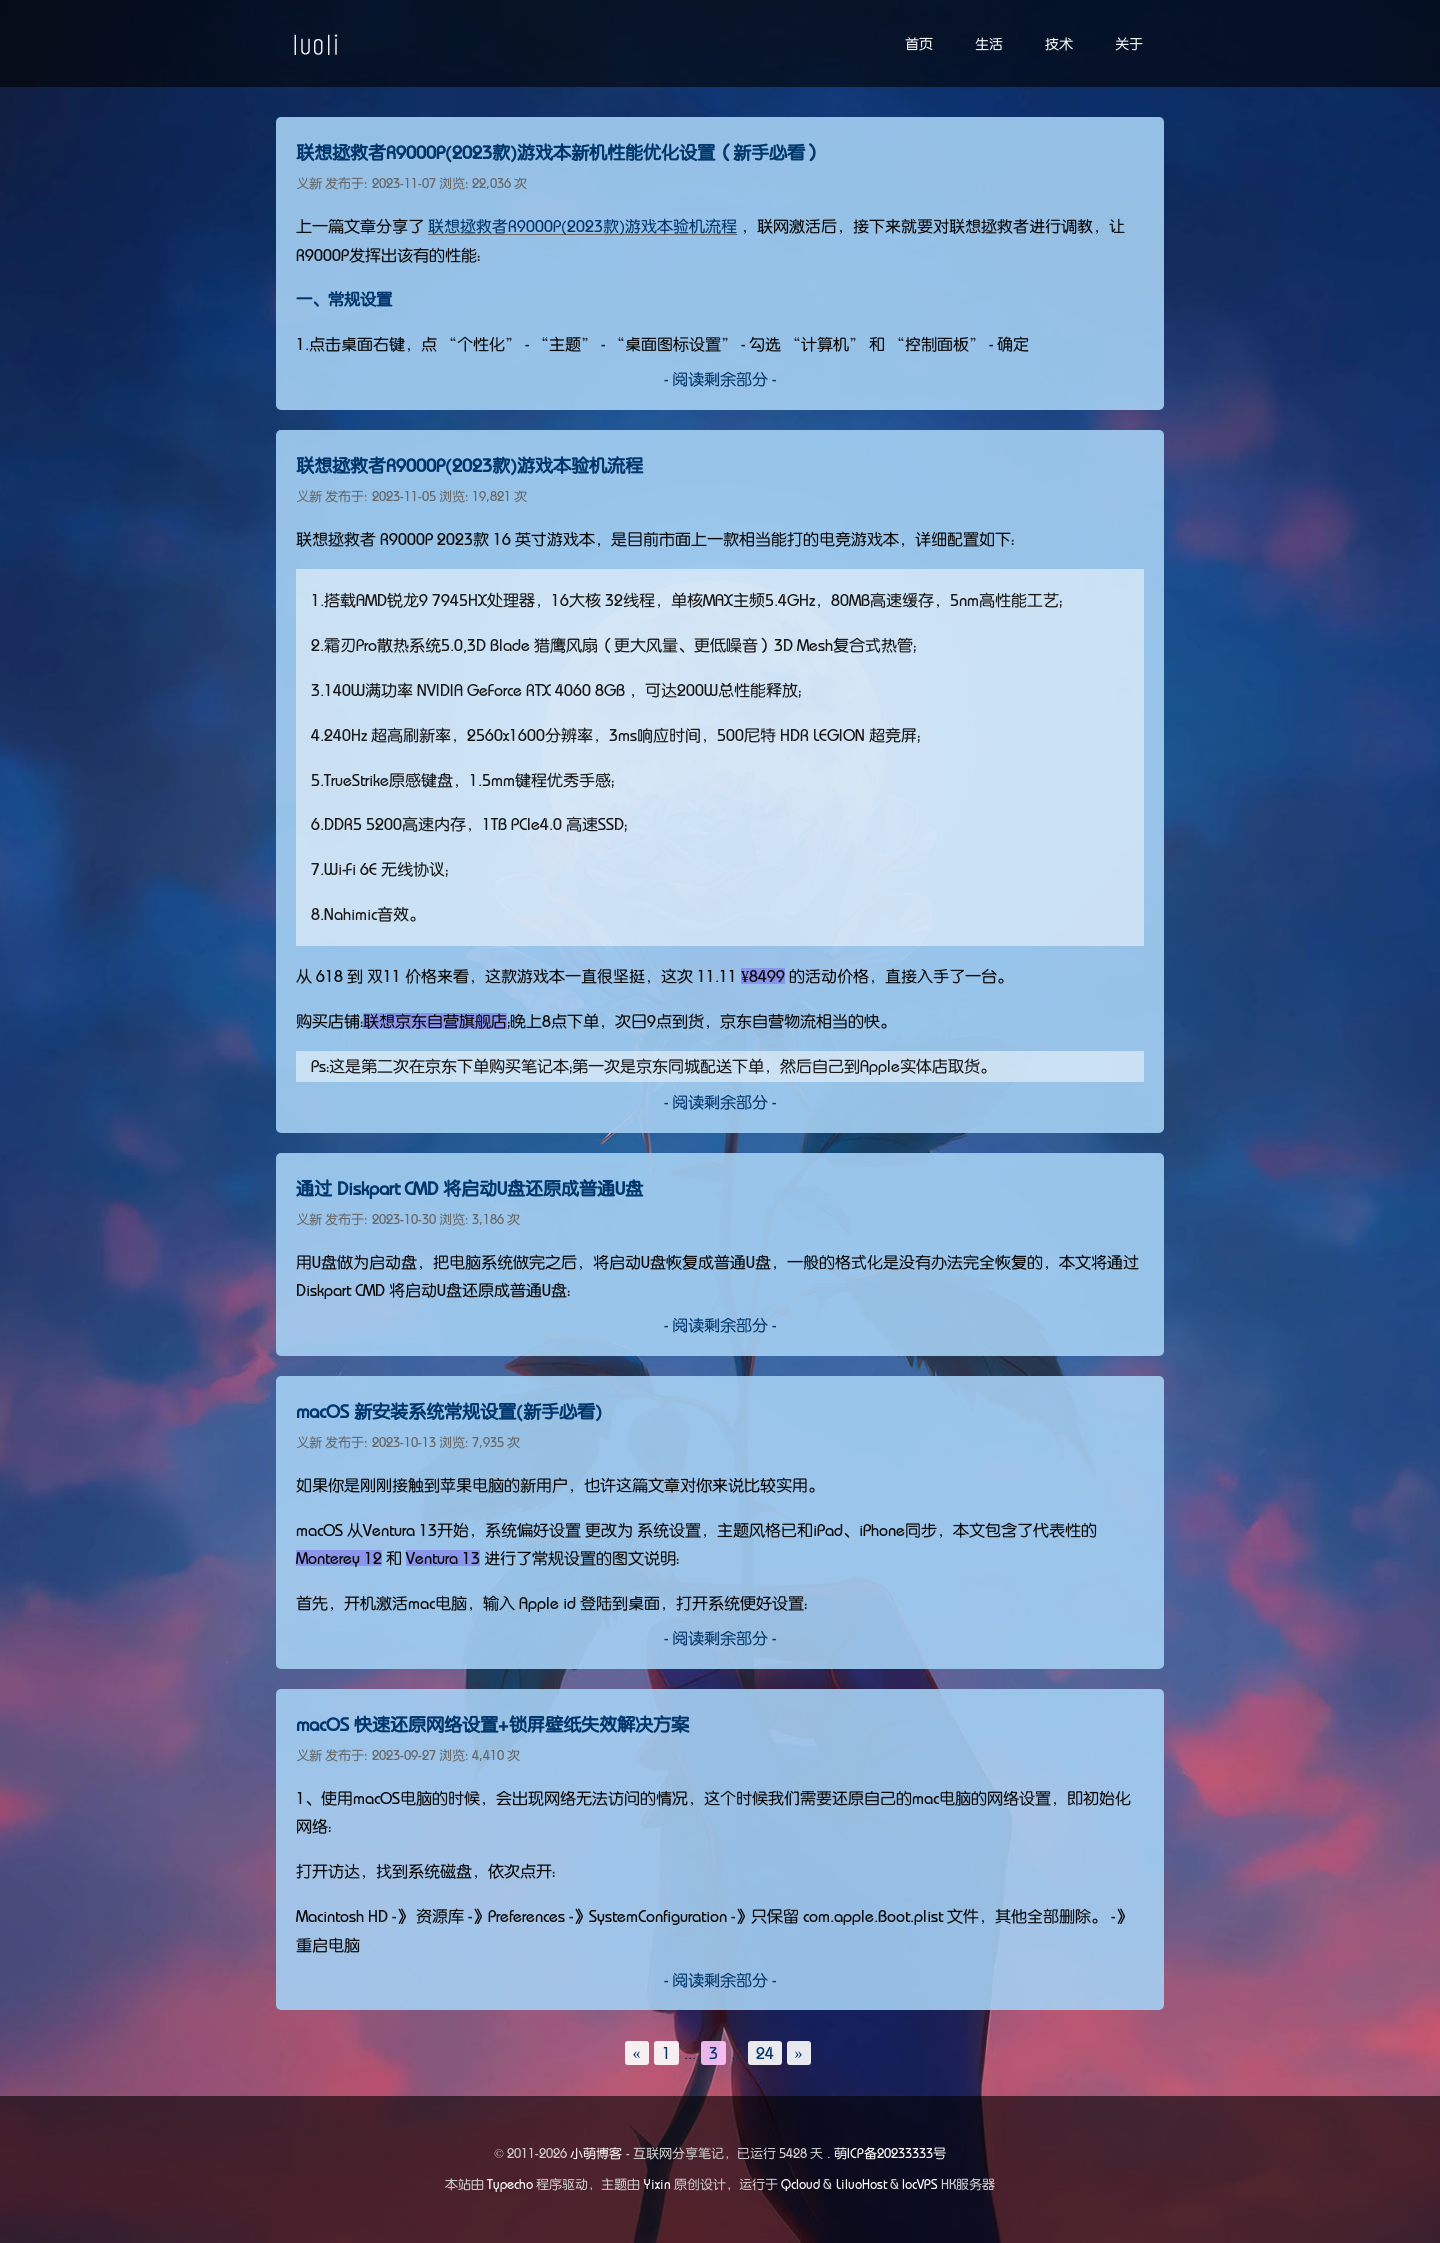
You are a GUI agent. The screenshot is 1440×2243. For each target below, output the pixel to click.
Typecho (510, 2184)
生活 (989, 44)
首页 (919, 44)
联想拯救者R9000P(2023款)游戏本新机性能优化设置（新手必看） (559, 153)
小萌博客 (596, 2153)
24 (765, 2053)
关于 (1129, 44)
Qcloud (800, 2184)
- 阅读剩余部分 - (720, 379)
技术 (1059, 44)
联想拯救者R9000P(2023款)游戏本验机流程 (582, 226)
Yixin (657, 2184)
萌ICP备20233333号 (890, 2153)
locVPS (920, 2184)
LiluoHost (861, 2184)
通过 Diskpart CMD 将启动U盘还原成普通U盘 (469, 1189)
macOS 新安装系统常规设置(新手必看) (449, 1412)
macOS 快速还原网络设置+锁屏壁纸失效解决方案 (492, 1725)
